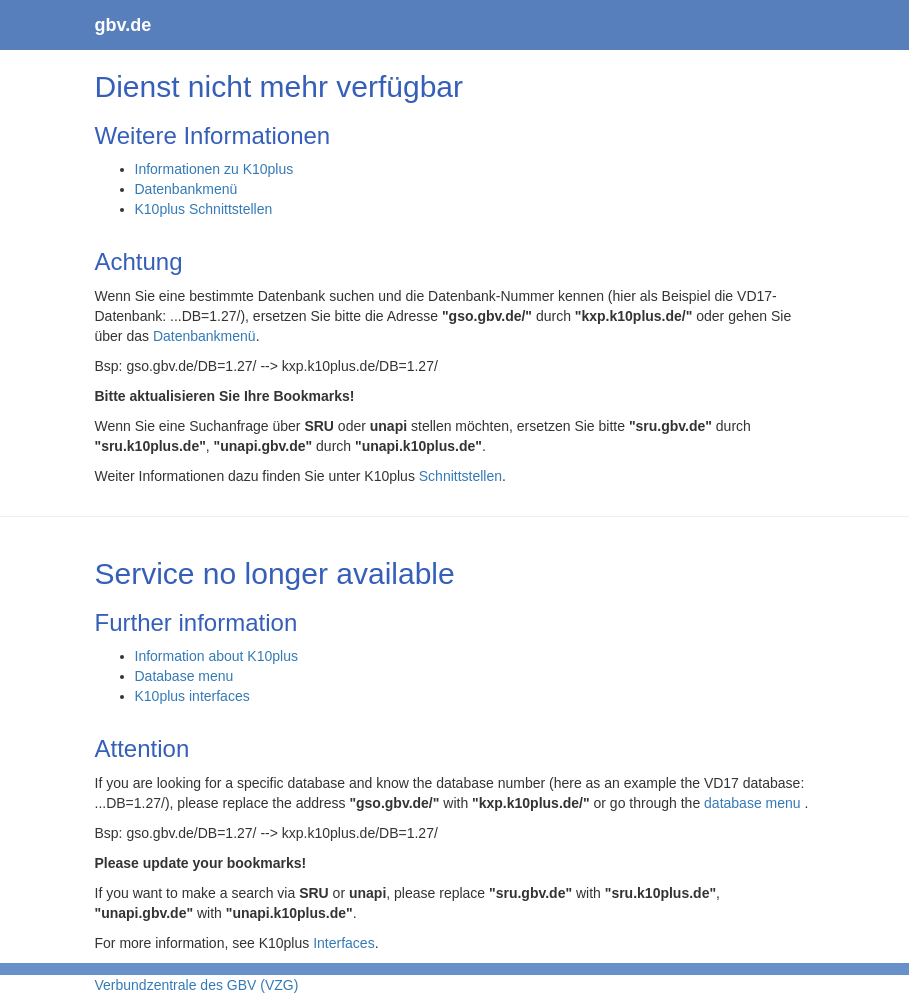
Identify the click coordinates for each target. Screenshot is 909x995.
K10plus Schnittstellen (204, 209)
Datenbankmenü (186, 189)
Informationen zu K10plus (214, 169)
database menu (754, 803)
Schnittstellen (460, 476)
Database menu (184, 676)
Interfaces (343, 943)
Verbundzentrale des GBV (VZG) (197, 985)
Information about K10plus (216, 656)
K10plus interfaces (192, 696)
